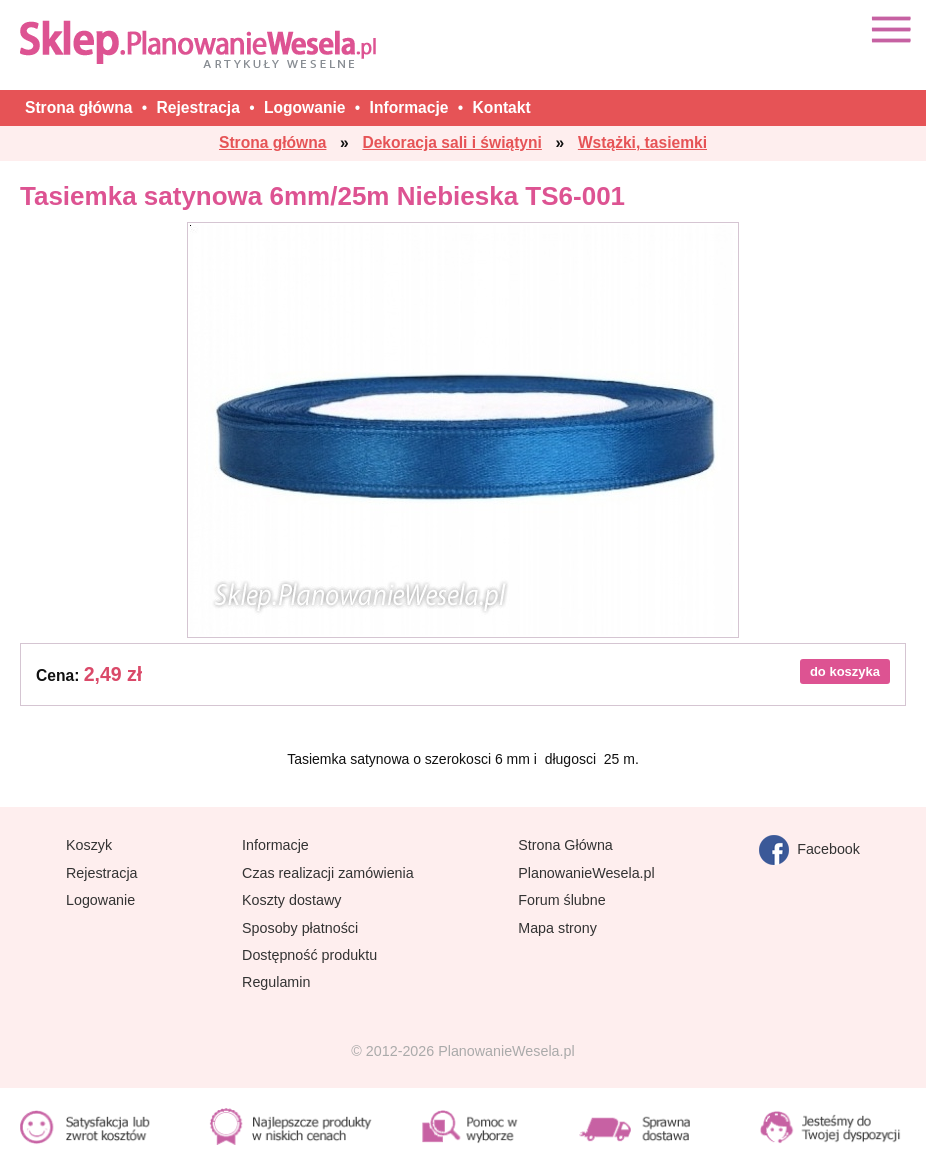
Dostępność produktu (309, 955)
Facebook (809, 850)
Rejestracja (102, 873)
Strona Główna (565, 845)
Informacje (275, 845)
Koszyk (89, 845)
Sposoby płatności (300, 928)
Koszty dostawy (291, 900)
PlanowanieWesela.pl (586, 873)
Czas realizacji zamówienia (328, 873)
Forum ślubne (561, 900)
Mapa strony (557, 928)
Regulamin (276, 982)
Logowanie (100, 900)
